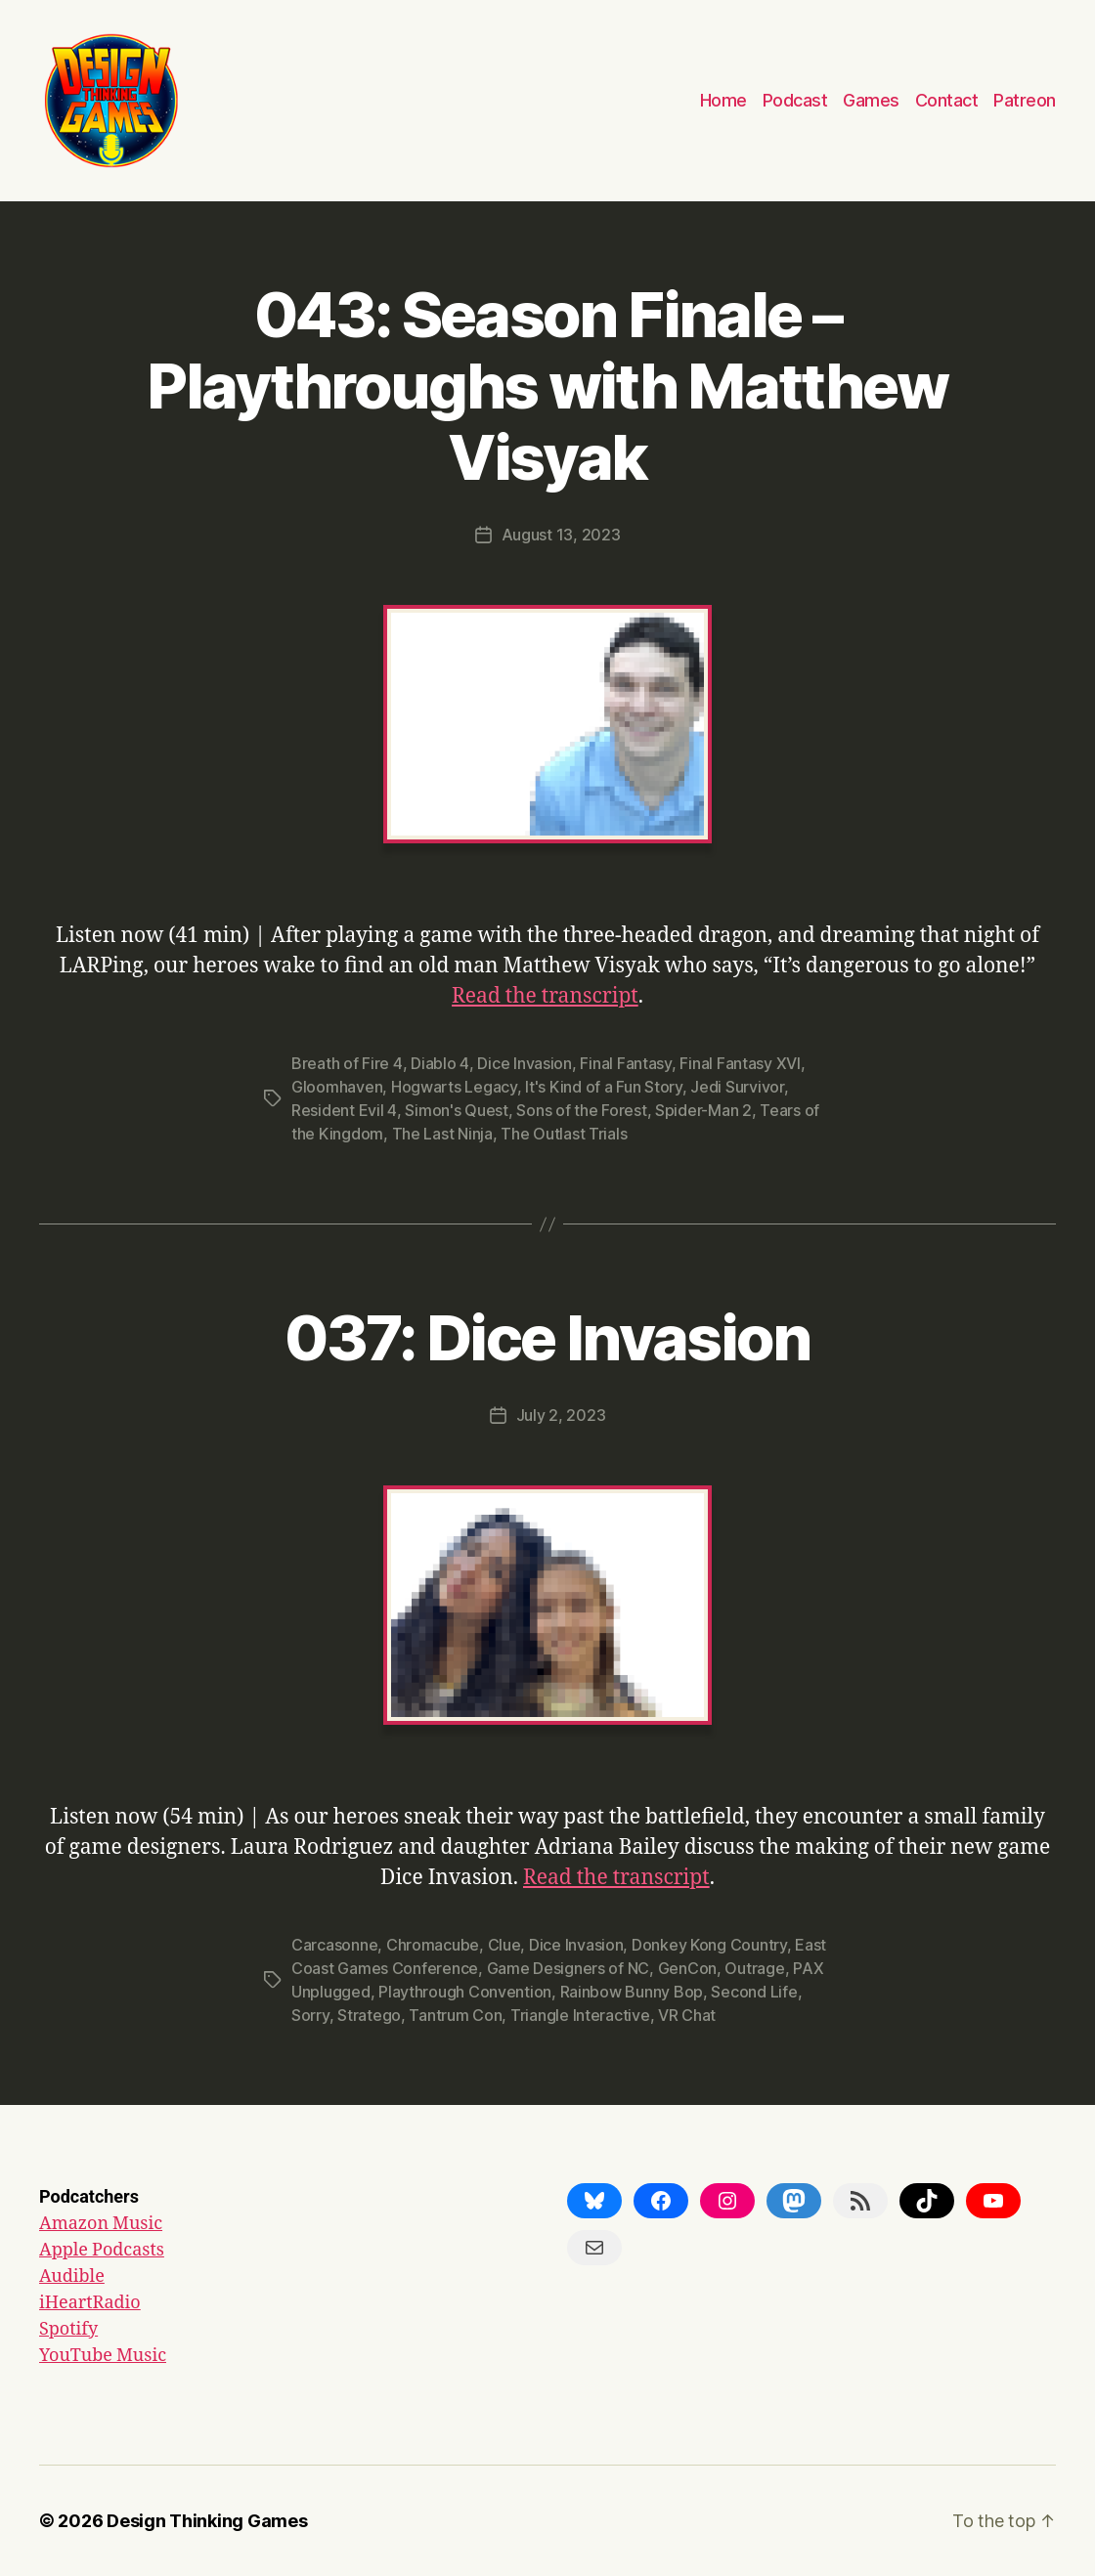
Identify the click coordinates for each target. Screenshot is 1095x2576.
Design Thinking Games (207, 2521)
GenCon (687, 1968)
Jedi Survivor (737, 1086)
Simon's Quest (456, 1110)
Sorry (310, 2015)
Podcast (795, 100)
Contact (947, 100)
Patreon (1024, 100)
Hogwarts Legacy (454, 1086)
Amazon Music (100, 2223)
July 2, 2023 (561, 1415)
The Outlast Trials (564, 1133)
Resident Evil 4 (344, 1110)
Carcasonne (334, 1944)
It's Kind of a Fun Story (603, 1086)
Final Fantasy (626, 1063)
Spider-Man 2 (703, 1110)
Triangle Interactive (580, 2015)
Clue (504, 1944)
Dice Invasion (524, 1063)
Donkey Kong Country (709, 1944)
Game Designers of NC (568, 1968)
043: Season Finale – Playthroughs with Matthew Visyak (547, 385)
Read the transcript (545, 996)
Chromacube (432, 1944)
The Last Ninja (442, 1133)
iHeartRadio (90, 2303)
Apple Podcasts (101, 2250)
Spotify (68, 2329)
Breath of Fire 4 (347, 1063)
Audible (72, 2276)
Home (723, 100)
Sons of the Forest (581, 1110)
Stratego (369, 2015)
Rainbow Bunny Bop (631, 1991)
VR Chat (687, 2015)
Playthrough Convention (464, 1991)
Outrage (754, 1968)
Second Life (754, 1991)
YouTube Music (102, 2355)
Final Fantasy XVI (739, 1063)
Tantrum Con (455, 2015)
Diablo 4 (440, 1063)
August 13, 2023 (561, 534)
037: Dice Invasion (547, 1337)
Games (871, 100)
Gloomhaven (336, 1086)
